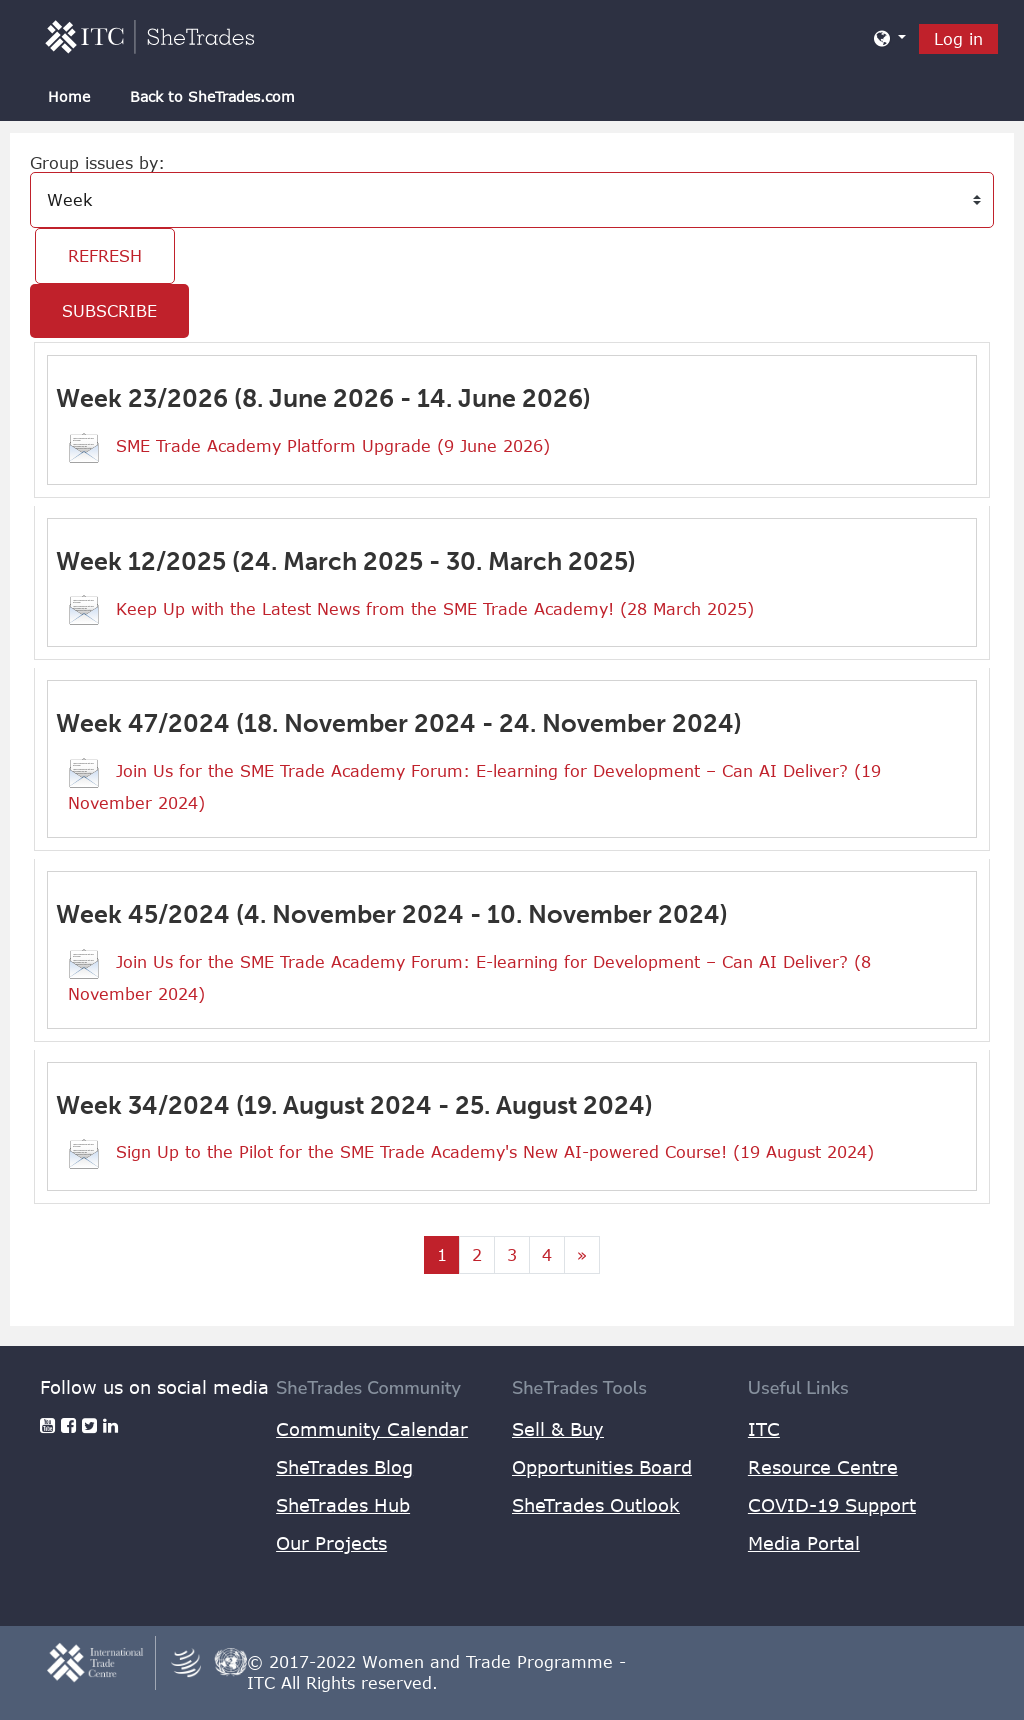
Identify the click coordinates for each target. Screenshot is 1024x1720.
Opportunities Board (602, 1467)
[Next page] (582, 1255)
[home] (150, 36)
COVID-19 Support (832, 1505)
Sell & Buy (558, 1429)
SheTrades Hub (343, 1505)
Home (69, 96)
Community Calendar (372, 1429)
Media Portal (804, 1543)
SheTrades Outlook (596, 1505)
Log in (958, 39)
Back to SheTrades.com (212, 96)
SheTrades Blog (344, 1467)
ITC (764, 1429)
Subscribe (109, 311)
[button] (890, 37)
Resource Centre (823, 1467)
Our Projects (331, 1543)
